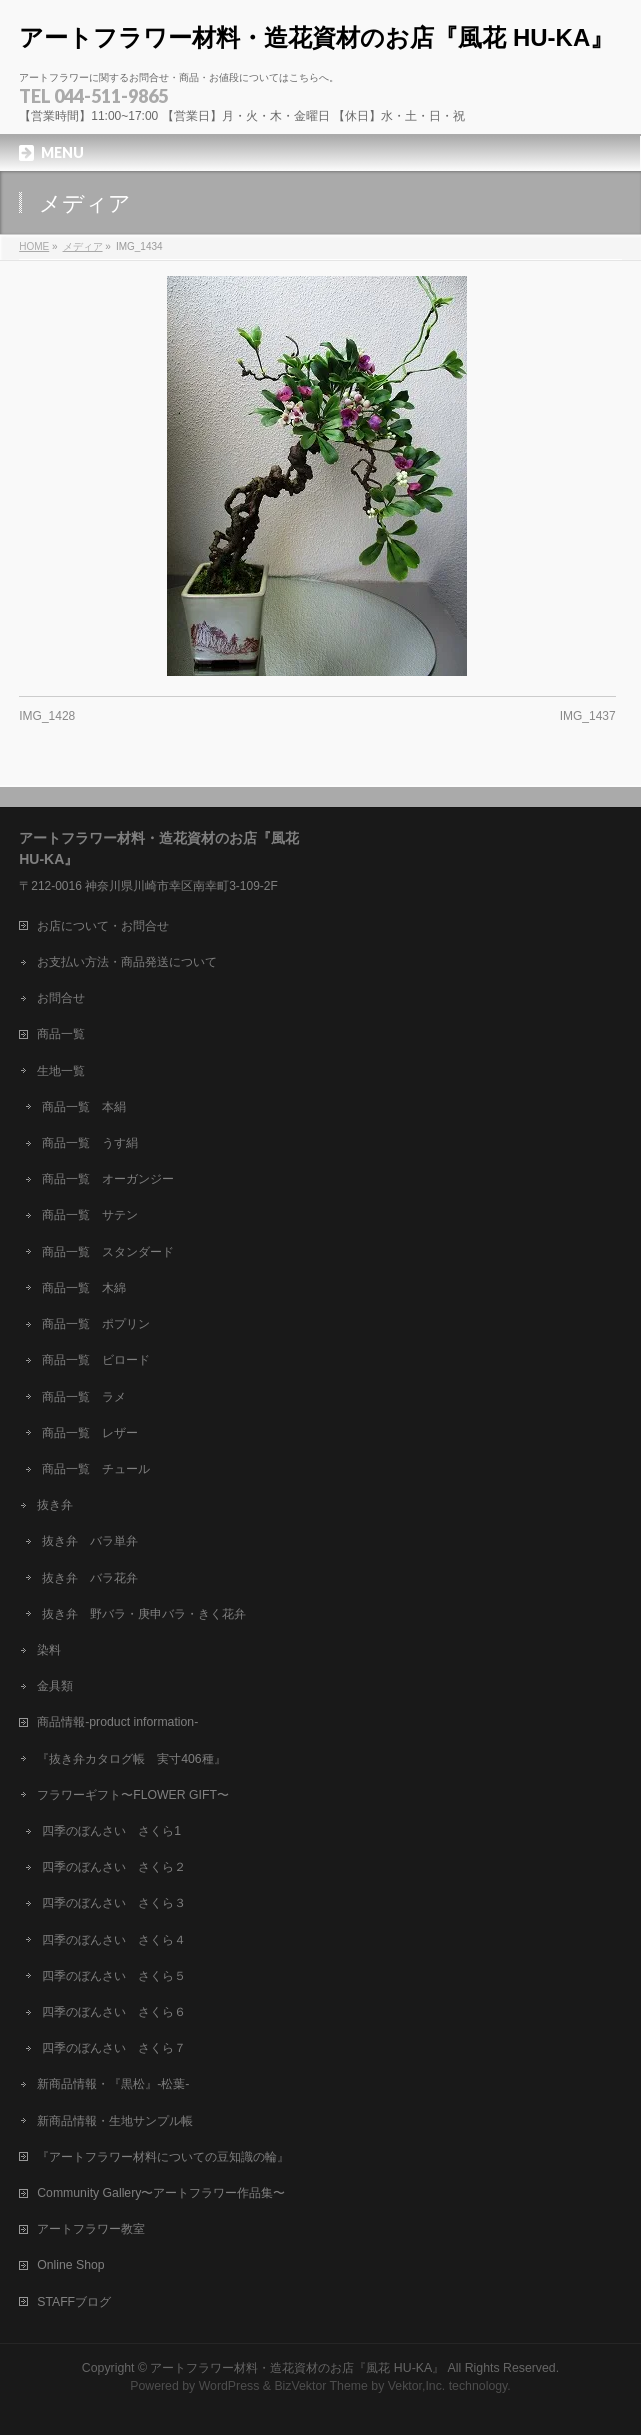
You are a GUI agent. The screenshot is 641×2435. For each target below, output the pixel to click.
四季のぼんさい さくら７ (114, 2048)
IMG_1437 (588, 716)
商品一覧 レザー (90, 1433)
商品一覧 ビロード (96, 1360)
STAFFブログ (74, 2302)
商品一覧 (61, 1034)
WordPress (229, 2386)
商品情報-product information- (117, 1722)
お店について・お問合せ (103, 926)
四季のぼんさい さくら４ (114, 1940)
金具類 (55, 1686)
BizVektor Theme (321, 2386)
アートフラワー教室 (91, 2229)
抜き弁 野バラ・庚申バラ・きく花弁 (144, 1614)
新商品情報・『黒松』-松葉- (113, 2084)
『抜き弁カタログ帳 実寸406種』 (131, 1759)
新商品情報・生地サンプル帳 (115, 2121)
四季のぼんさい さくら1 (111, 1831)
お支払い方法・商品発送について (127, 962)
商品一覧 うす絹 (90, 1143)
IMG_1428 (47, 716)
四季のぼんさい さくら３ (114, 1903)
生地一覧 (61, 1071)
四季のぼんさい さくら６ (114, 2012)
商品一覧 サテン (90, 1215)
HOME (34, 246)
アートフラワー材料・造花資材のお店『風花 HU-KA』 (316, 37)
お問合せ (61, 998)
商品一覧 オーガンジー (108, 1179)
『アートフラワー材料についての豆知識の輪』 (163, 2157)
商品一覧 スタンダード (108, 1252)
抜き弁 (55, 1505)
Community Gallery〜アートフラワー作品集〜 (161, 2193)
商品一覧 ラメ (84, 1397)
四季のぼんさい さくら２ (114, 1867)
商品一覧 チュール (96, 1469)
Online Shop (70, 2265)
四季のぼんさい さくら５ (114, 1976)
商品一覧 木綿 (84, 1288)
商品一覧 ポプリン (96, 1324)
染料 (49, 1650)
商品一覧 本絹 (84, 1107)
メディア (83, 246)
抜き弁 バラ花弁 (90, 1578)
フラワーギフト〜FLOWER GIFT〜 (133, 1795)
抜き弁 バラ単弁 (90, 1541)
